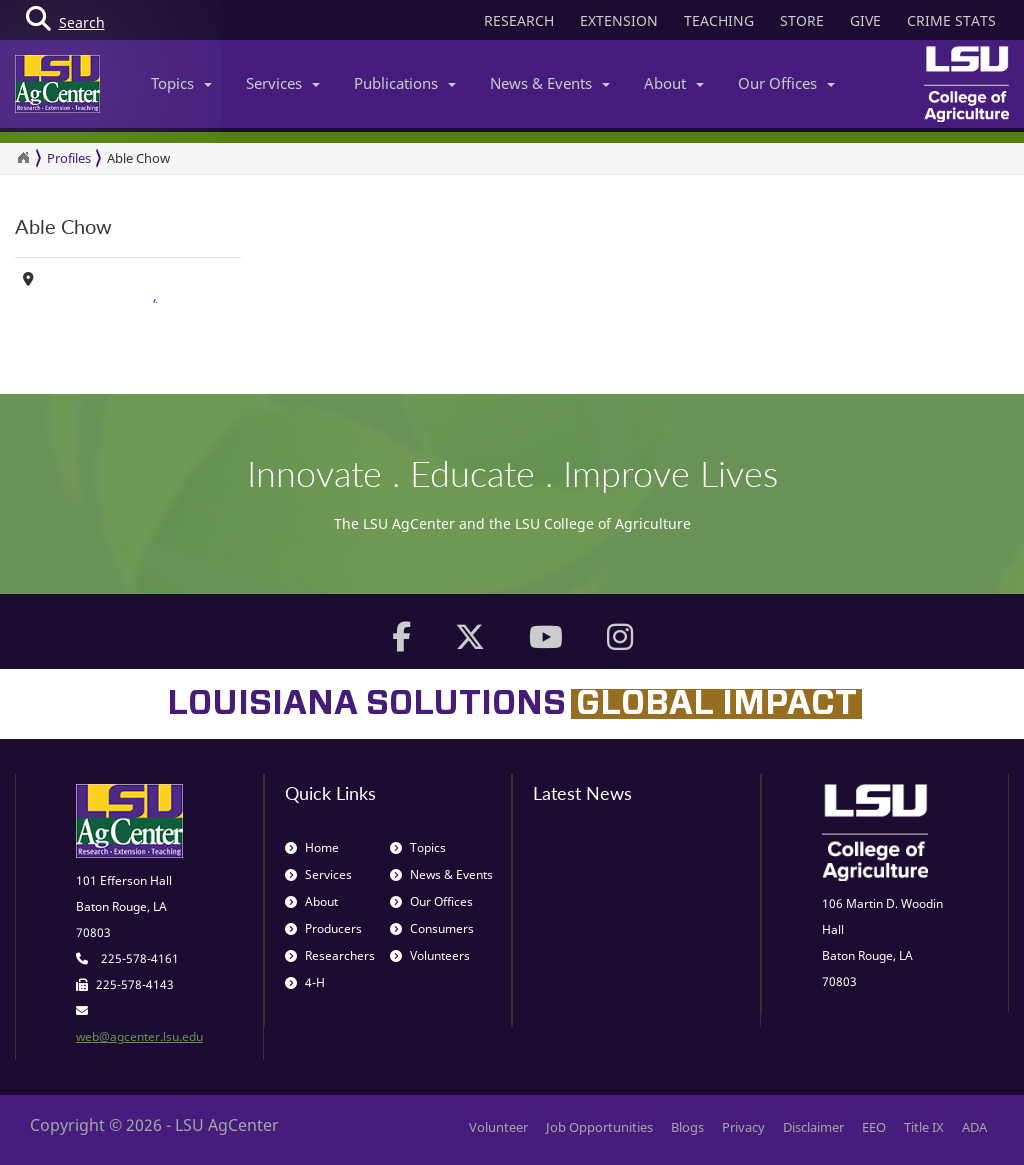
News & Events (550, 83)
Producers (323, 928)
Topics (181, 83)
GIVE (865, 20)
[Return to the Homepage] (23, 158)
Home (312, 847)
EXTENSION (619, 20)
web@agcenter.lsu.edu (139, 1036)
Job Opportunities (599, 1127)
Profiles (69, 158)
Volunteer (498, 1127)
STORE (802, 20)
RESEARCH (519, 20)
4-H (305, 982)
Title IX (924, 1127)
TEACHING (719, 20)
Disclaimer (813, 1127)
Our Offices (786, 83)
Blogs (687, 1127)
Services (283, 83)
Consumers (432, 928)
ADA (974, 1127)
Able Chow (138, 158)
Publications (405, 83)
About (674, 83)
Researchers (330, 955)
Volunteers (430, 955)
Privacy (743, 1127)
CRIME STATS (951, 20)
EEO (874, 1127)
